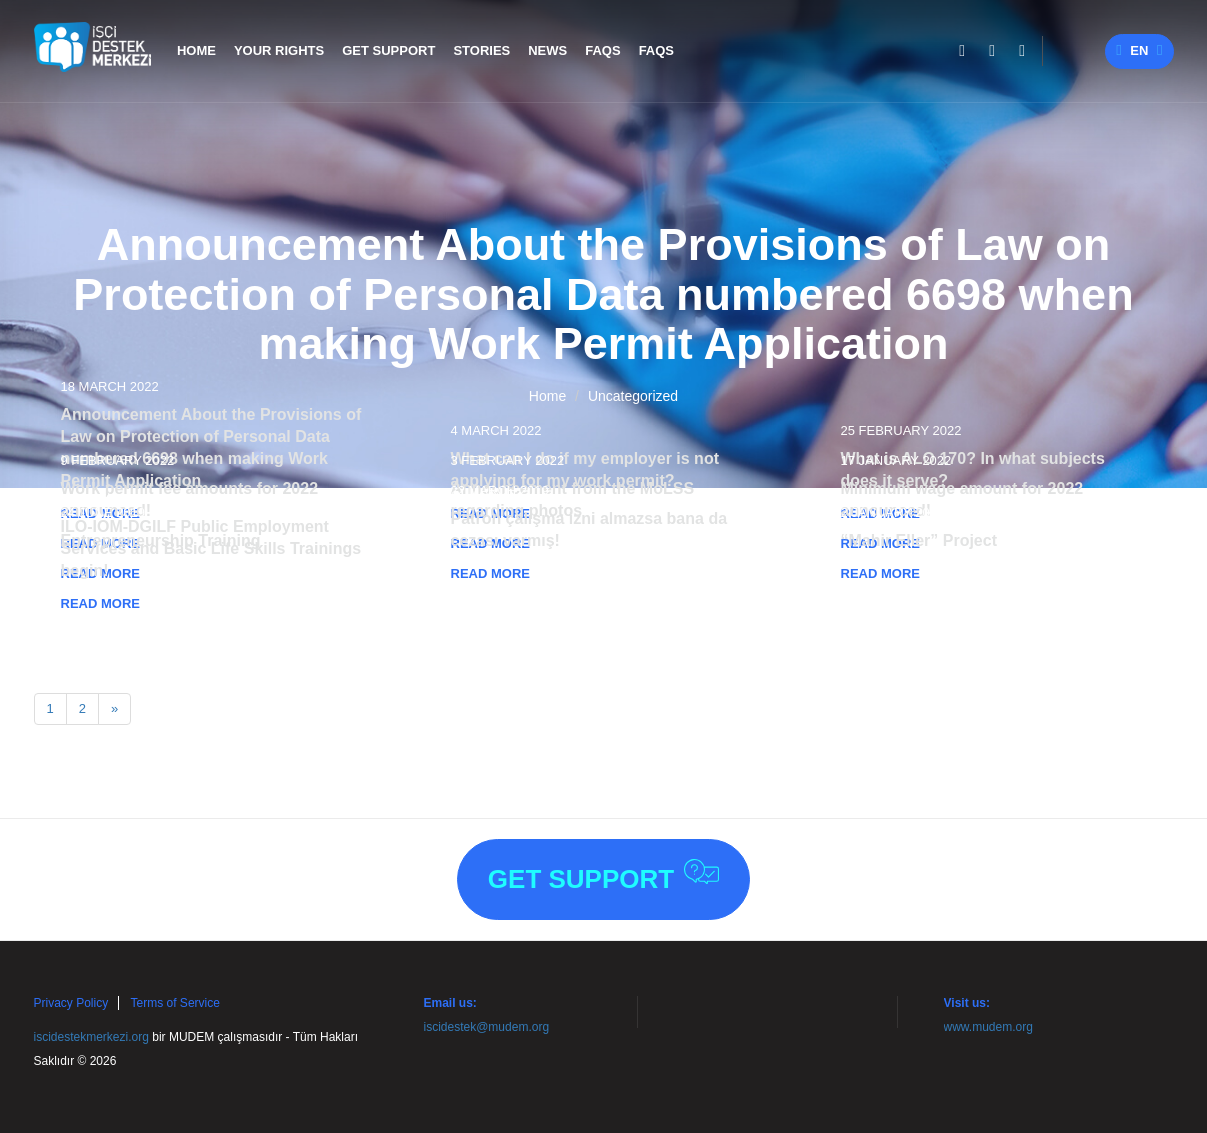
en (1139, 50)
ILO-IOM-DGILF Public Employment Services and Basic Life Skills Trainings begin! (211, 548)
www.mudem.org (988, 1027)
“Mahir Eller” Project (919, 540)
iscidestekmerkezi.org (91, 1037)
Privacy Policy (71, 1003)
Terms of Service (175, 1003)
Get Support (603, 876)
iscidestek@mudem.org (487, 1027)
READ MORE (490, 573)
